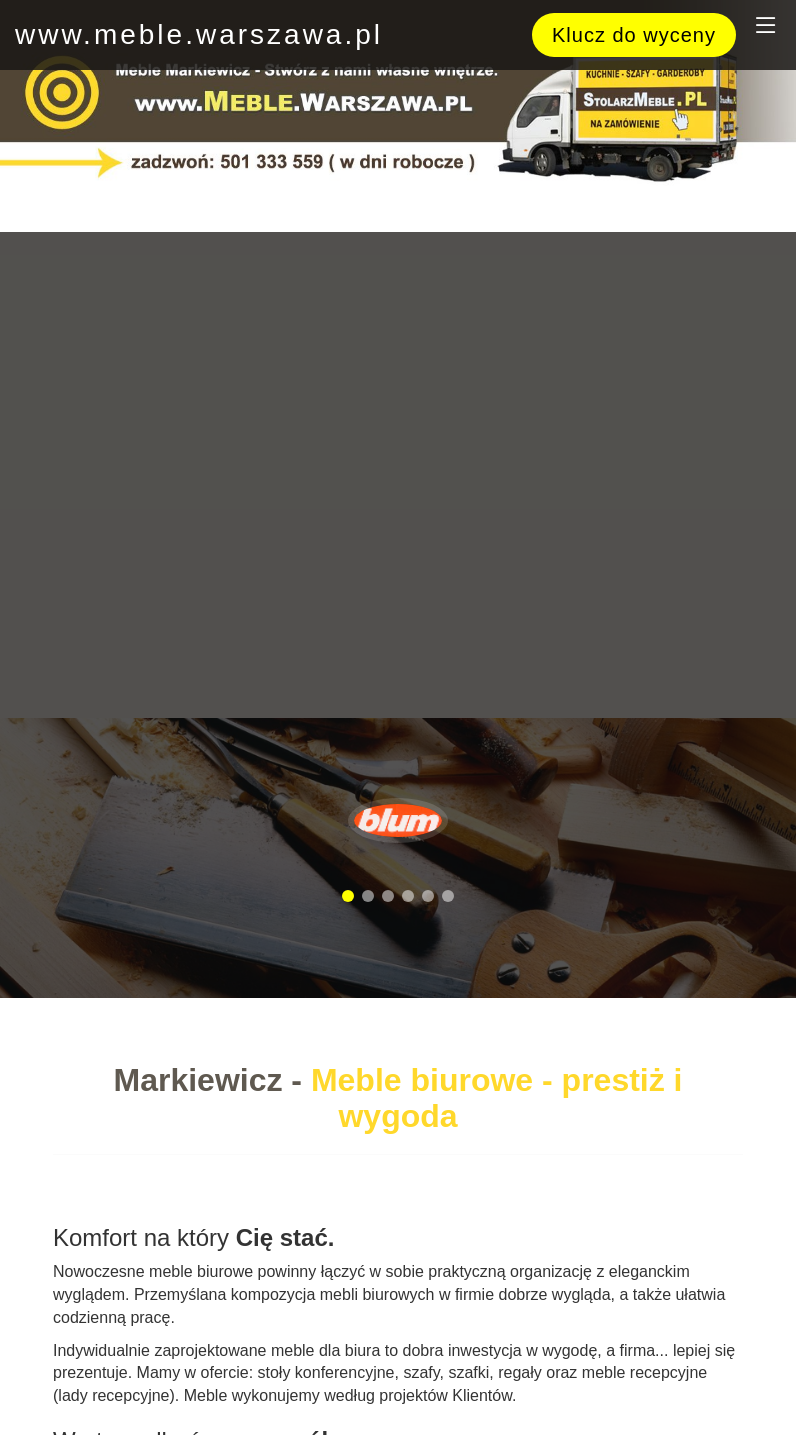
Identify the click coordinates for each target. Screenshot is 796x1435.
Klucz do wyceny (634, 35)
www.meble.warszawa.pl (199, 34)
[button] (348, 896)
